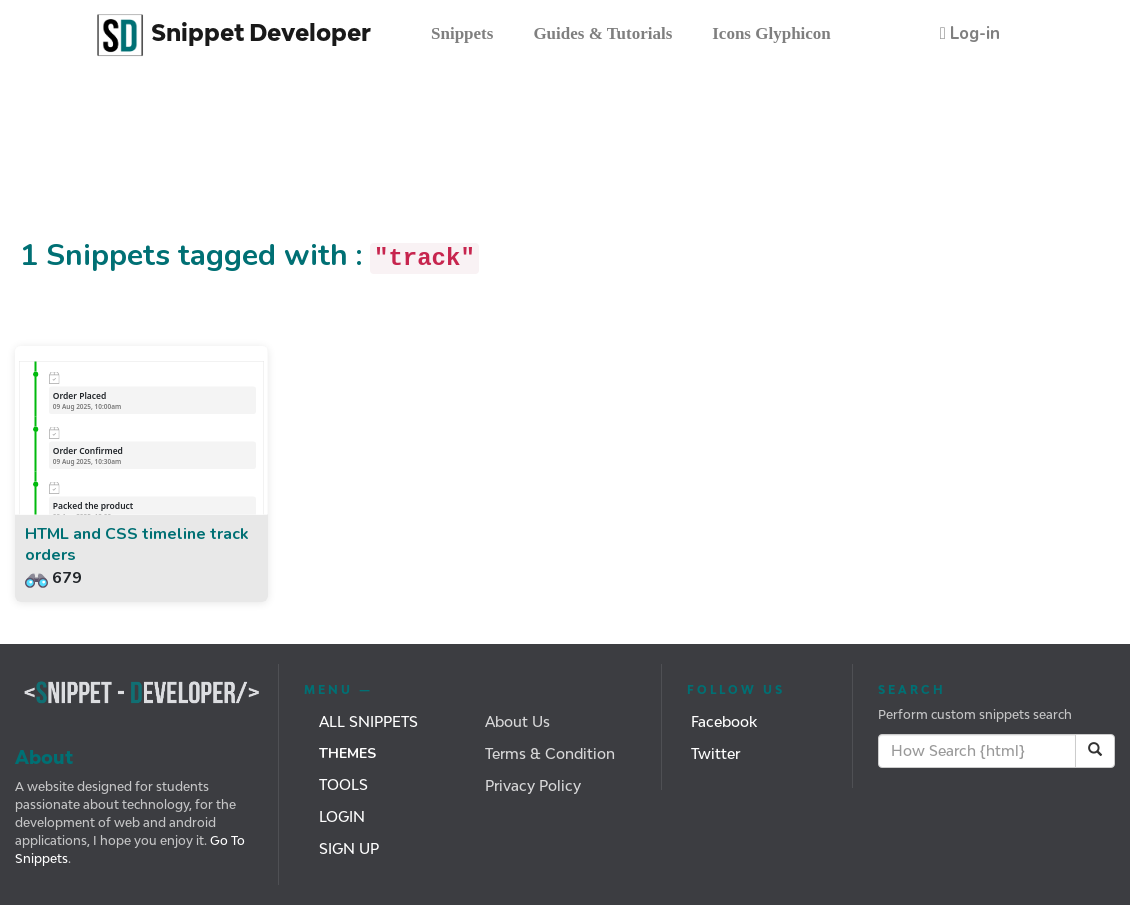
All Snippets (368, 721)
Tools (343, 784)
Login (342, 816)
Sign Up (349, 848)
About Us (517, 721)
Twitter (715, 753)
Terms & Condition (550, 753)
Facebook (724, 721)
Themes (347, 753)
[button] (970, 33)
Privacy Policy (533, 785)
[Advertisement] (364, 163)
